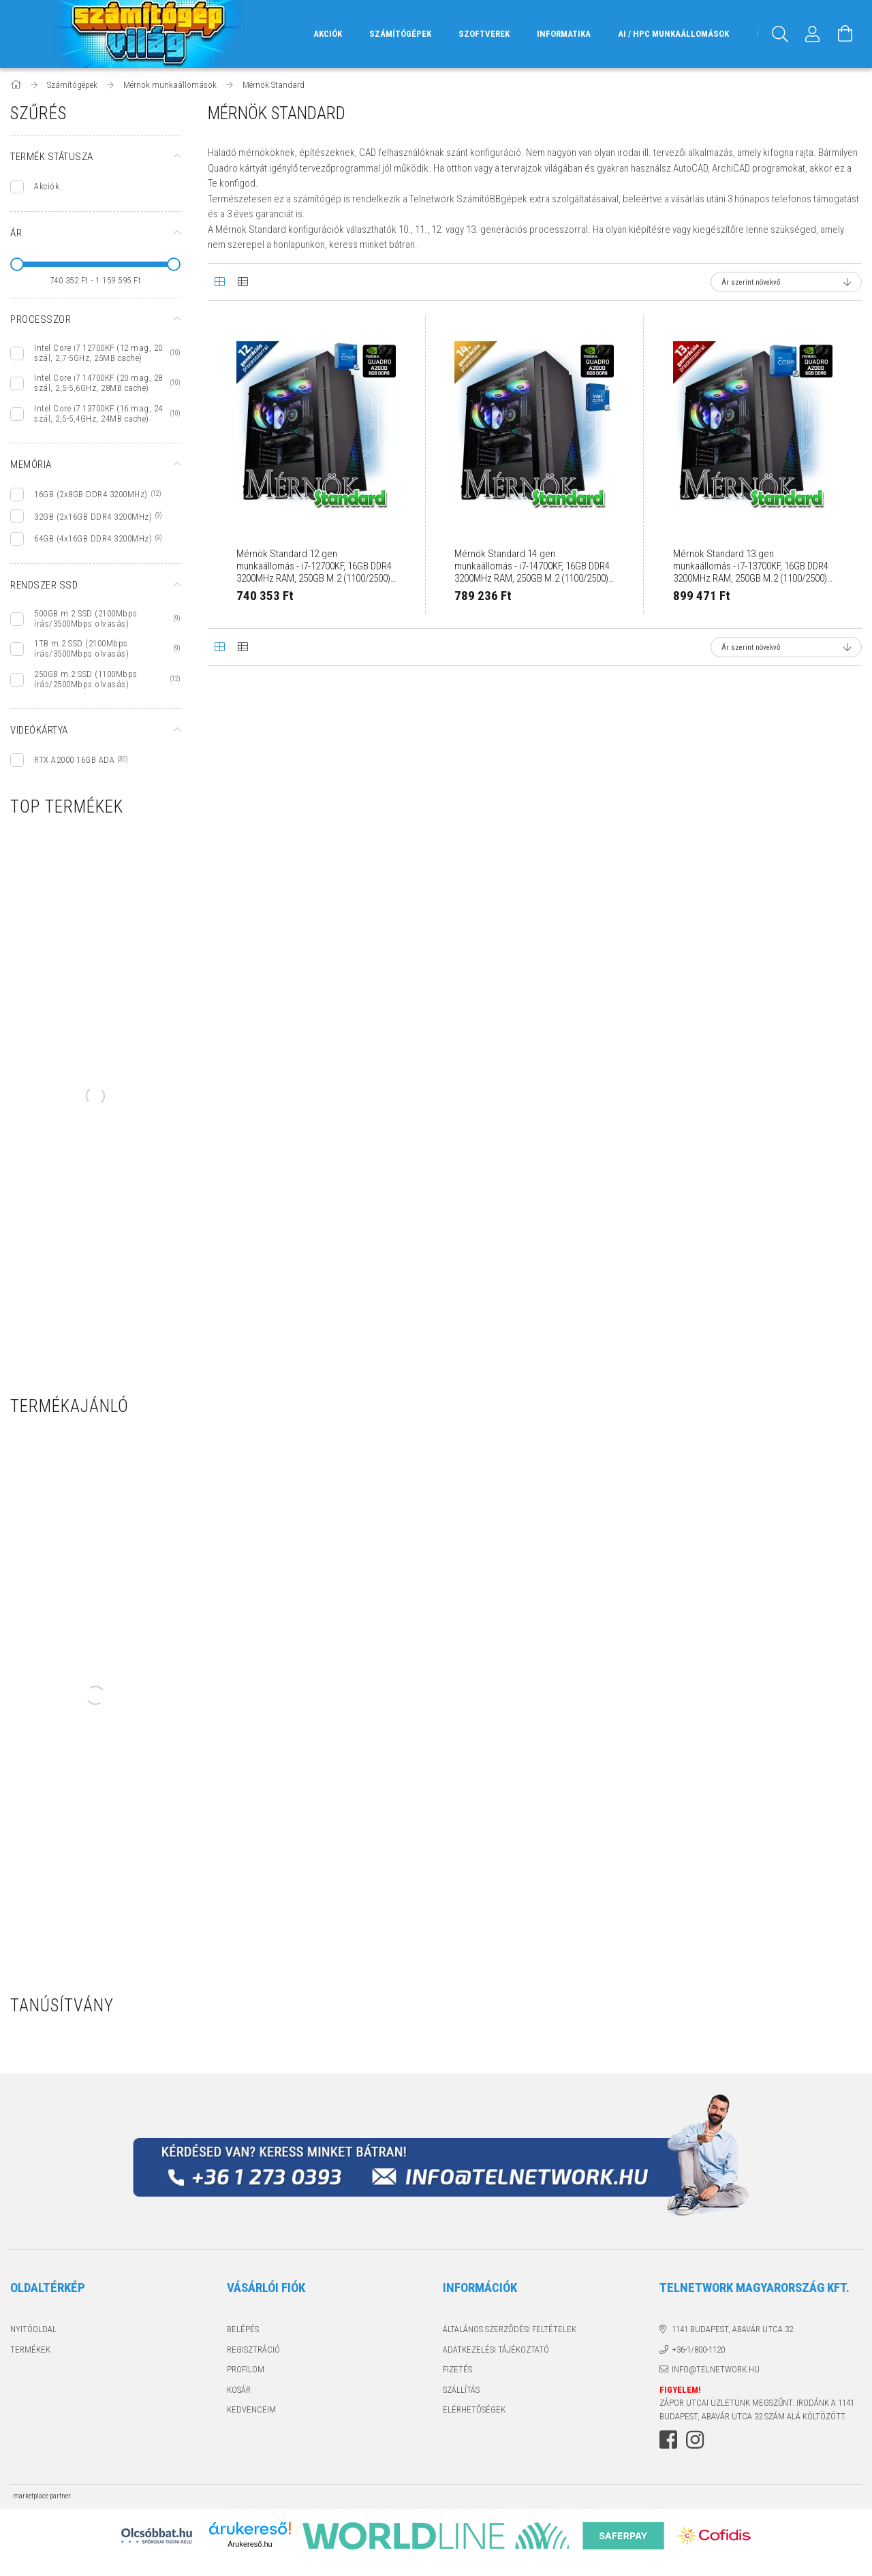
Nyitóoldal (33, 2329)
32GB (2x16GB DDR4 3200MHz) (93, 517)
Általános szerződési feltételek (509, 2329)
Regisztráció (253, 2349)
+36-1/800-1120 (698, 2349)
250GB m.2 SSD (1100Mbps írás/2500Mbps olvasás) (86, 679)
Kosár (239, 2390)
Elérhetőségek (474, 2409)
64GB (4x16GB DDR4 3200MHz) (93, 538)
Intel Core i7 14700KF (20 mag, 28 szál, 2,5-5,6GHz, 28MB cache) (98, 383)
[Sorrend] (786, 282)
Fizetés (457, 2369)
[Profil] (812, 34)
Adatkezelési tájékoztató (496, 2349)
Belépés (243, 2329)
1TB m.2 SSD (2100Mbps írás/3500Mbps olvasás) (81, 648)
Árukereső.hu (250, 2544)
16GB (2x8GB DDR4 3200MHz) (91, 494)
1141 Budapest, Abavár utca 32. (733, 2329)
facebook (668, 2440)
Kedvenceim (251, 2409)
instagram (695, 2440)
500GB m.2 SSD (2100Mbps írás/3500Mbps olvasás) (86, 618)
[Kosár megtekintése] (845, 34)
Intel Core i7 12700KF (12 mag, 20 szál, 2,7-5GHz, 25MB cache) (98, 353)
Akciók (46, 186)
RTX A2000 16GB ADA (74, 760)
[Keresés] (780, 34)
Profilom (245, 2369)
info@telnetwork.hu (716, 2369)
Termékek (30, 2349)
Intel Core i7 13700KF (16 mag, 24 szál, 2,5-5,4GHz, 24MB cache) (98, 413)
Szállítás (461, 2390)
